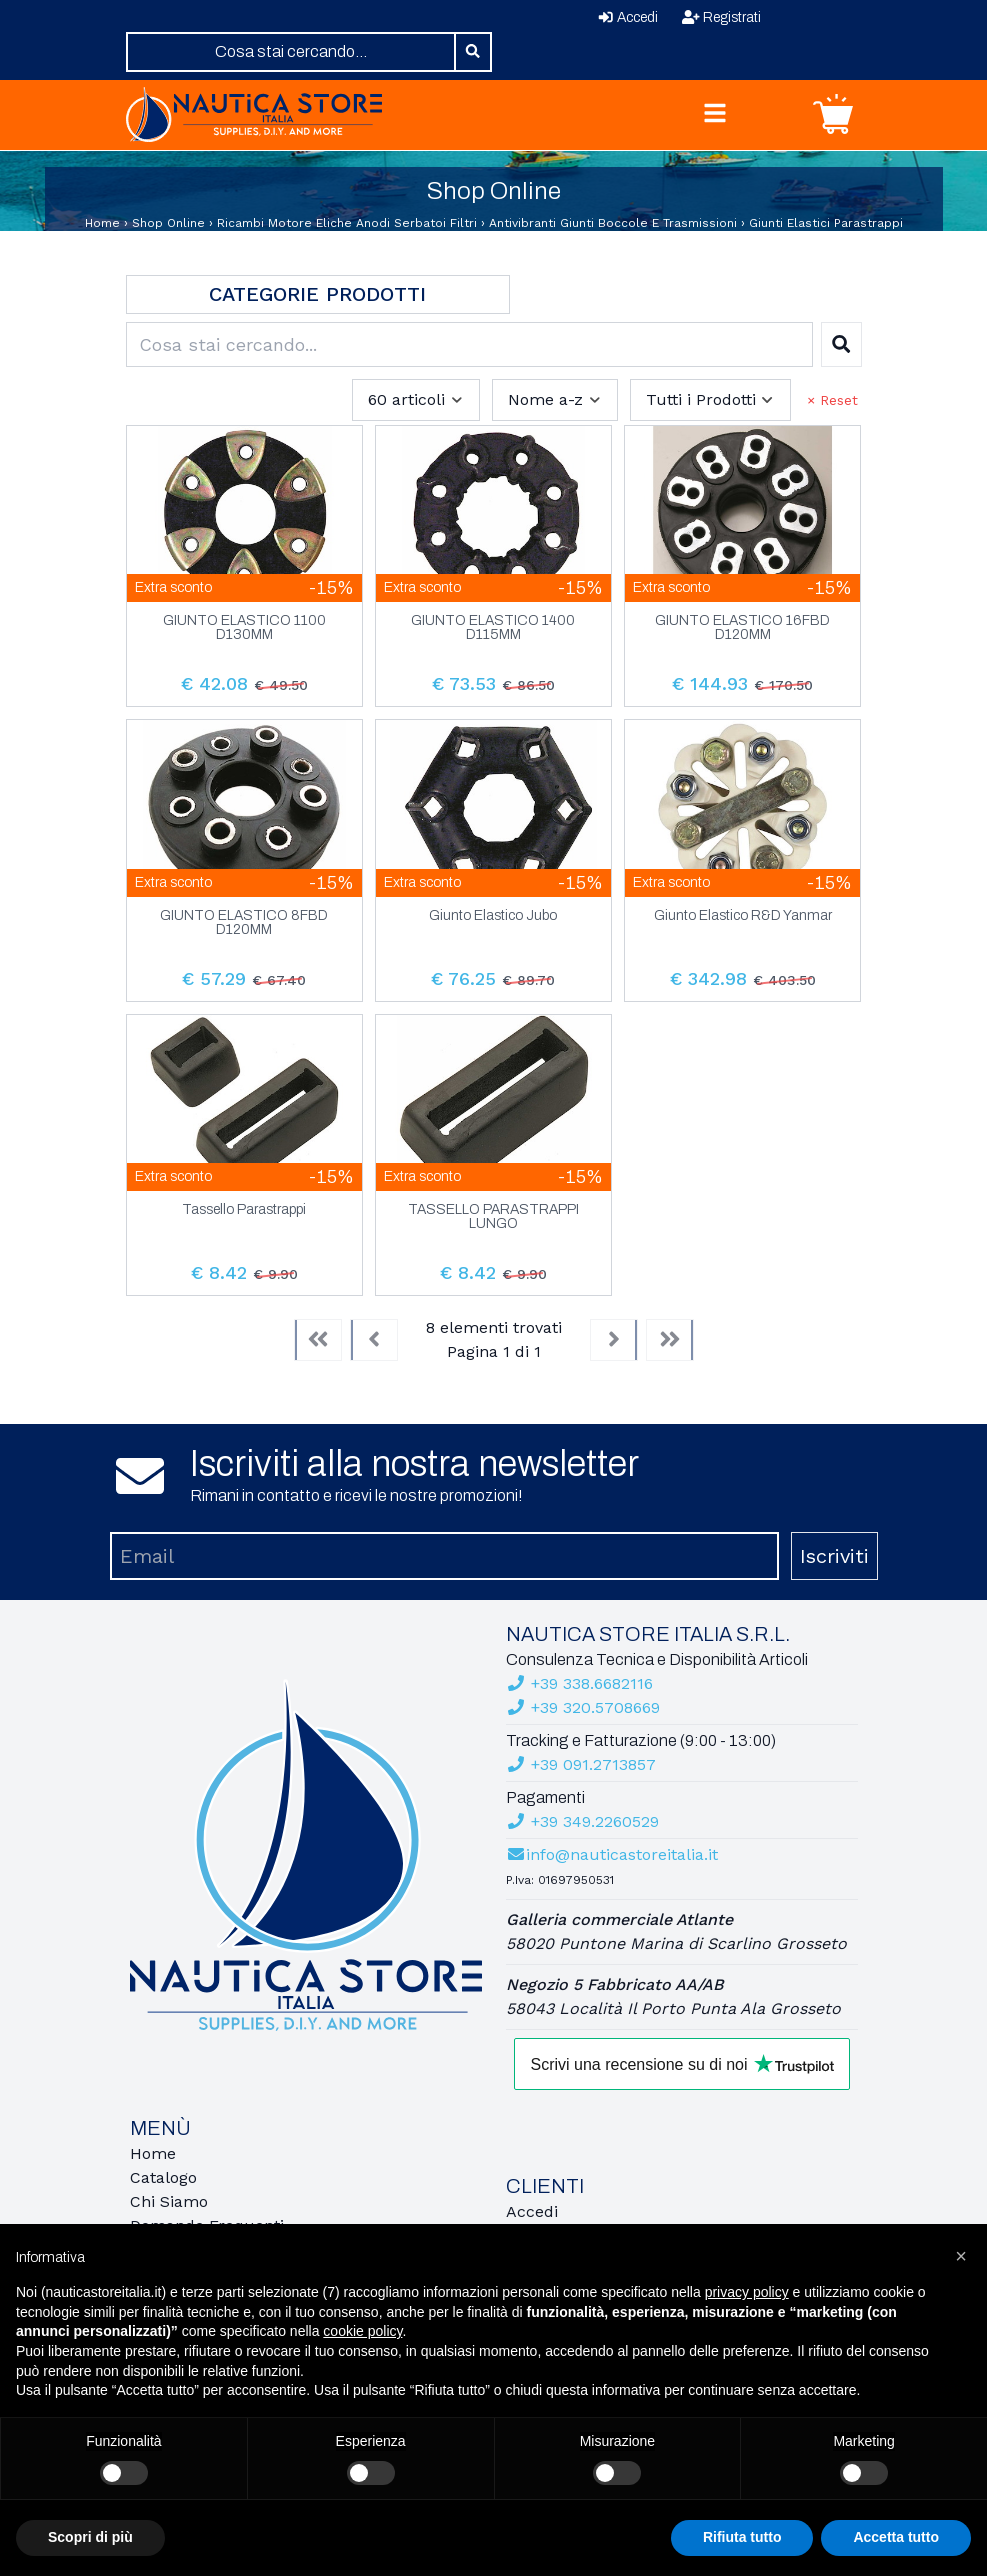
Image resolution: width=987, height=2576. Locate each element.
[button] (961, 2256)
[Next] (614, 1340)
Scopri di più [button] (90, 2537)
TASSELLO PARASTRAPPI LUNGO (493, 1217)
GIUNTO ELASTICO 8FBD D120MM (244, 923)
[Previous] (374, 1340)
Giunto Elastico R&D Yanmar (743, 916)
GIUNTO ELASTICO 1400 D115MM (493, 628)
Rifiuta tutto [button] (742, 2537)
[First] (318, 1340)
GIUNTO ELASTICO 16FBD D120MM (742, 628)
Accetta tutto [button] (896, 2537)
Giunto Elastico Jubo (493, 916)
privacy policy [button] (747, 2292)
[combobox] (291, 52)
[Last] (670, 1340)
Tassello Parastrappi (244, 1210)
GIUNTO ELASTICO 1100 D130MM (244, 628)
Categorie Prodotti (317, 294)
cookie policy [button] (362, 2331)
